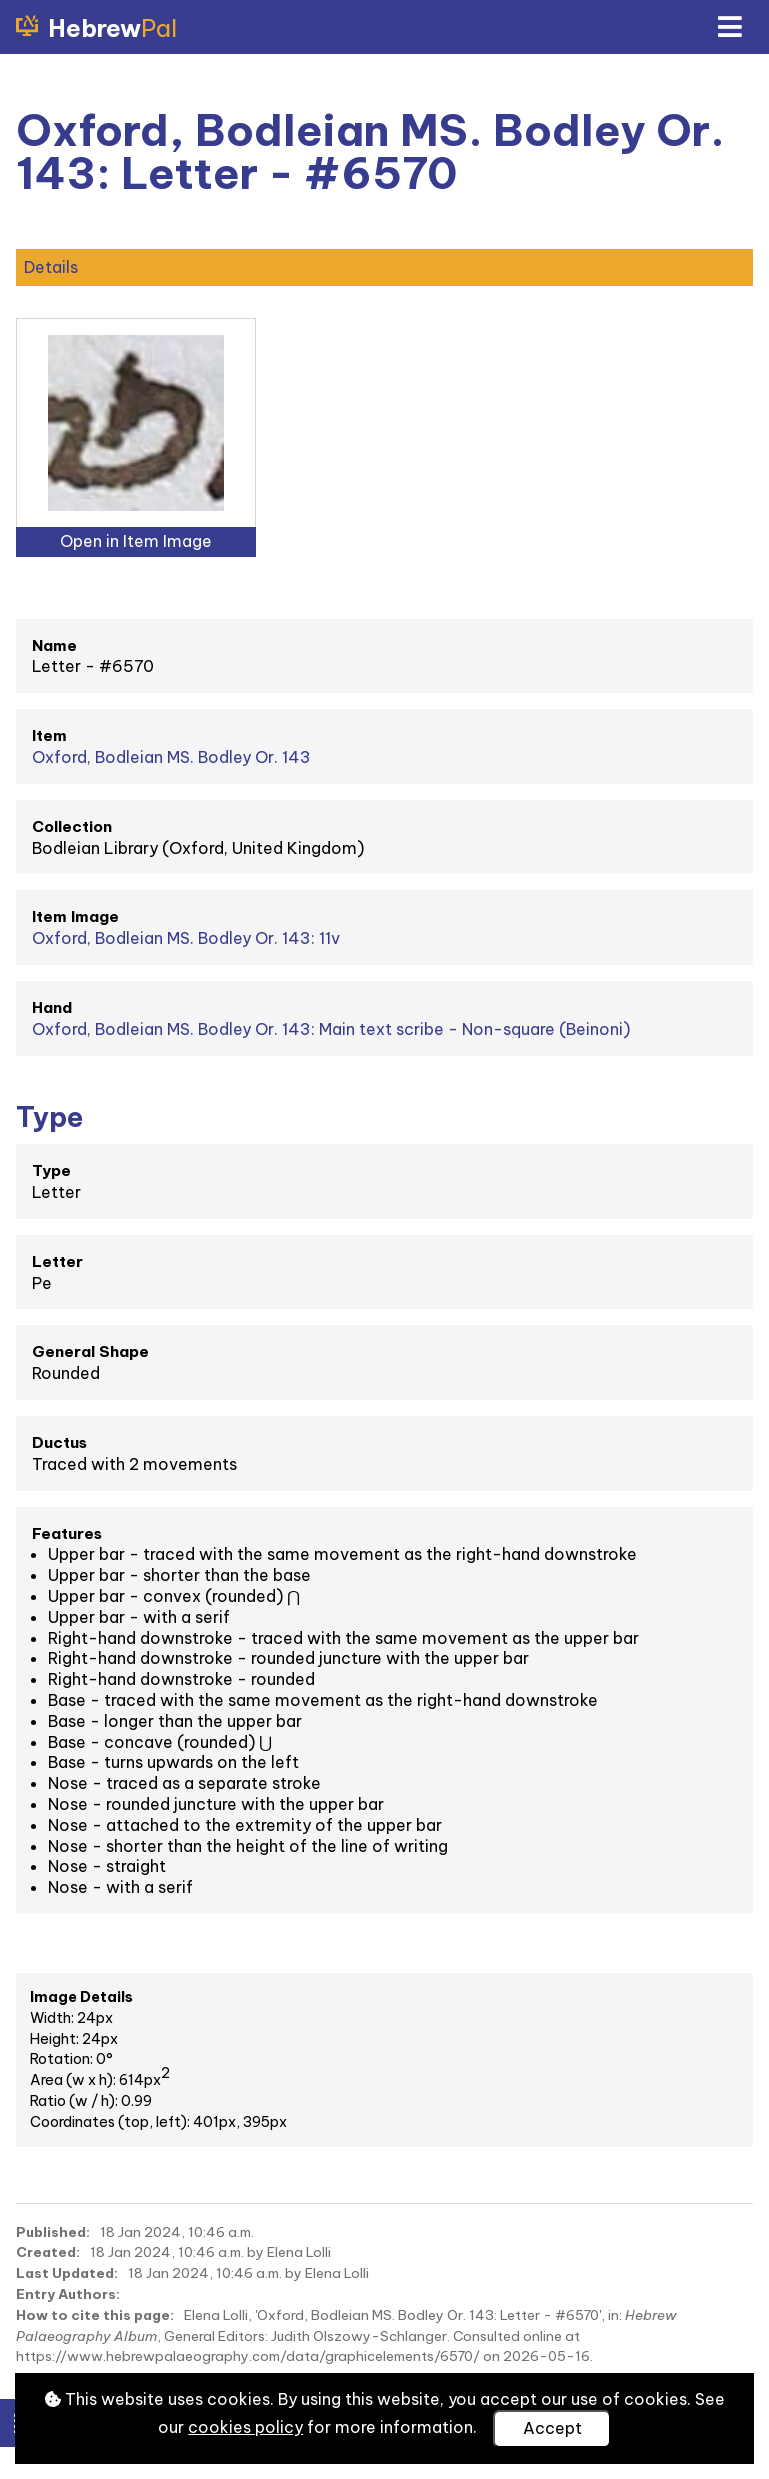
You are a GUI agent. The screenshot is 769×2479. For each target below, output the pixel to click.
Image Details (81, 1997)
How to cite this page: (95, 2315)
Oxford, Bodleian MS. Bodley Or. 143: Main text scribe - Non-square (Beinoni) (331, 1029)
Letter (57, 1261)
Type (51, 1170)
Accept (552, 2428)
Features (67, 1533)
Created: (48, 2252)
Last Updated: (67, 2273)
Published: (53, 2232)
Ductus (59, 1442)
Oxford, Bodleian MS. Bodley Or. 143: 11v (186, 938)
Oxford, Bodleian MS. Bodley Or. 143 (171, 757)
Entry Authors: (68, 2294)
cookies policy (245, 2427)
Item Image (75, 916)
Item (49, 735)
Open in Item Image (136, 541)
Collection (72, 826)
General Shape (90, 1351)
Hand (52, 1007)
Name (54, 645)
